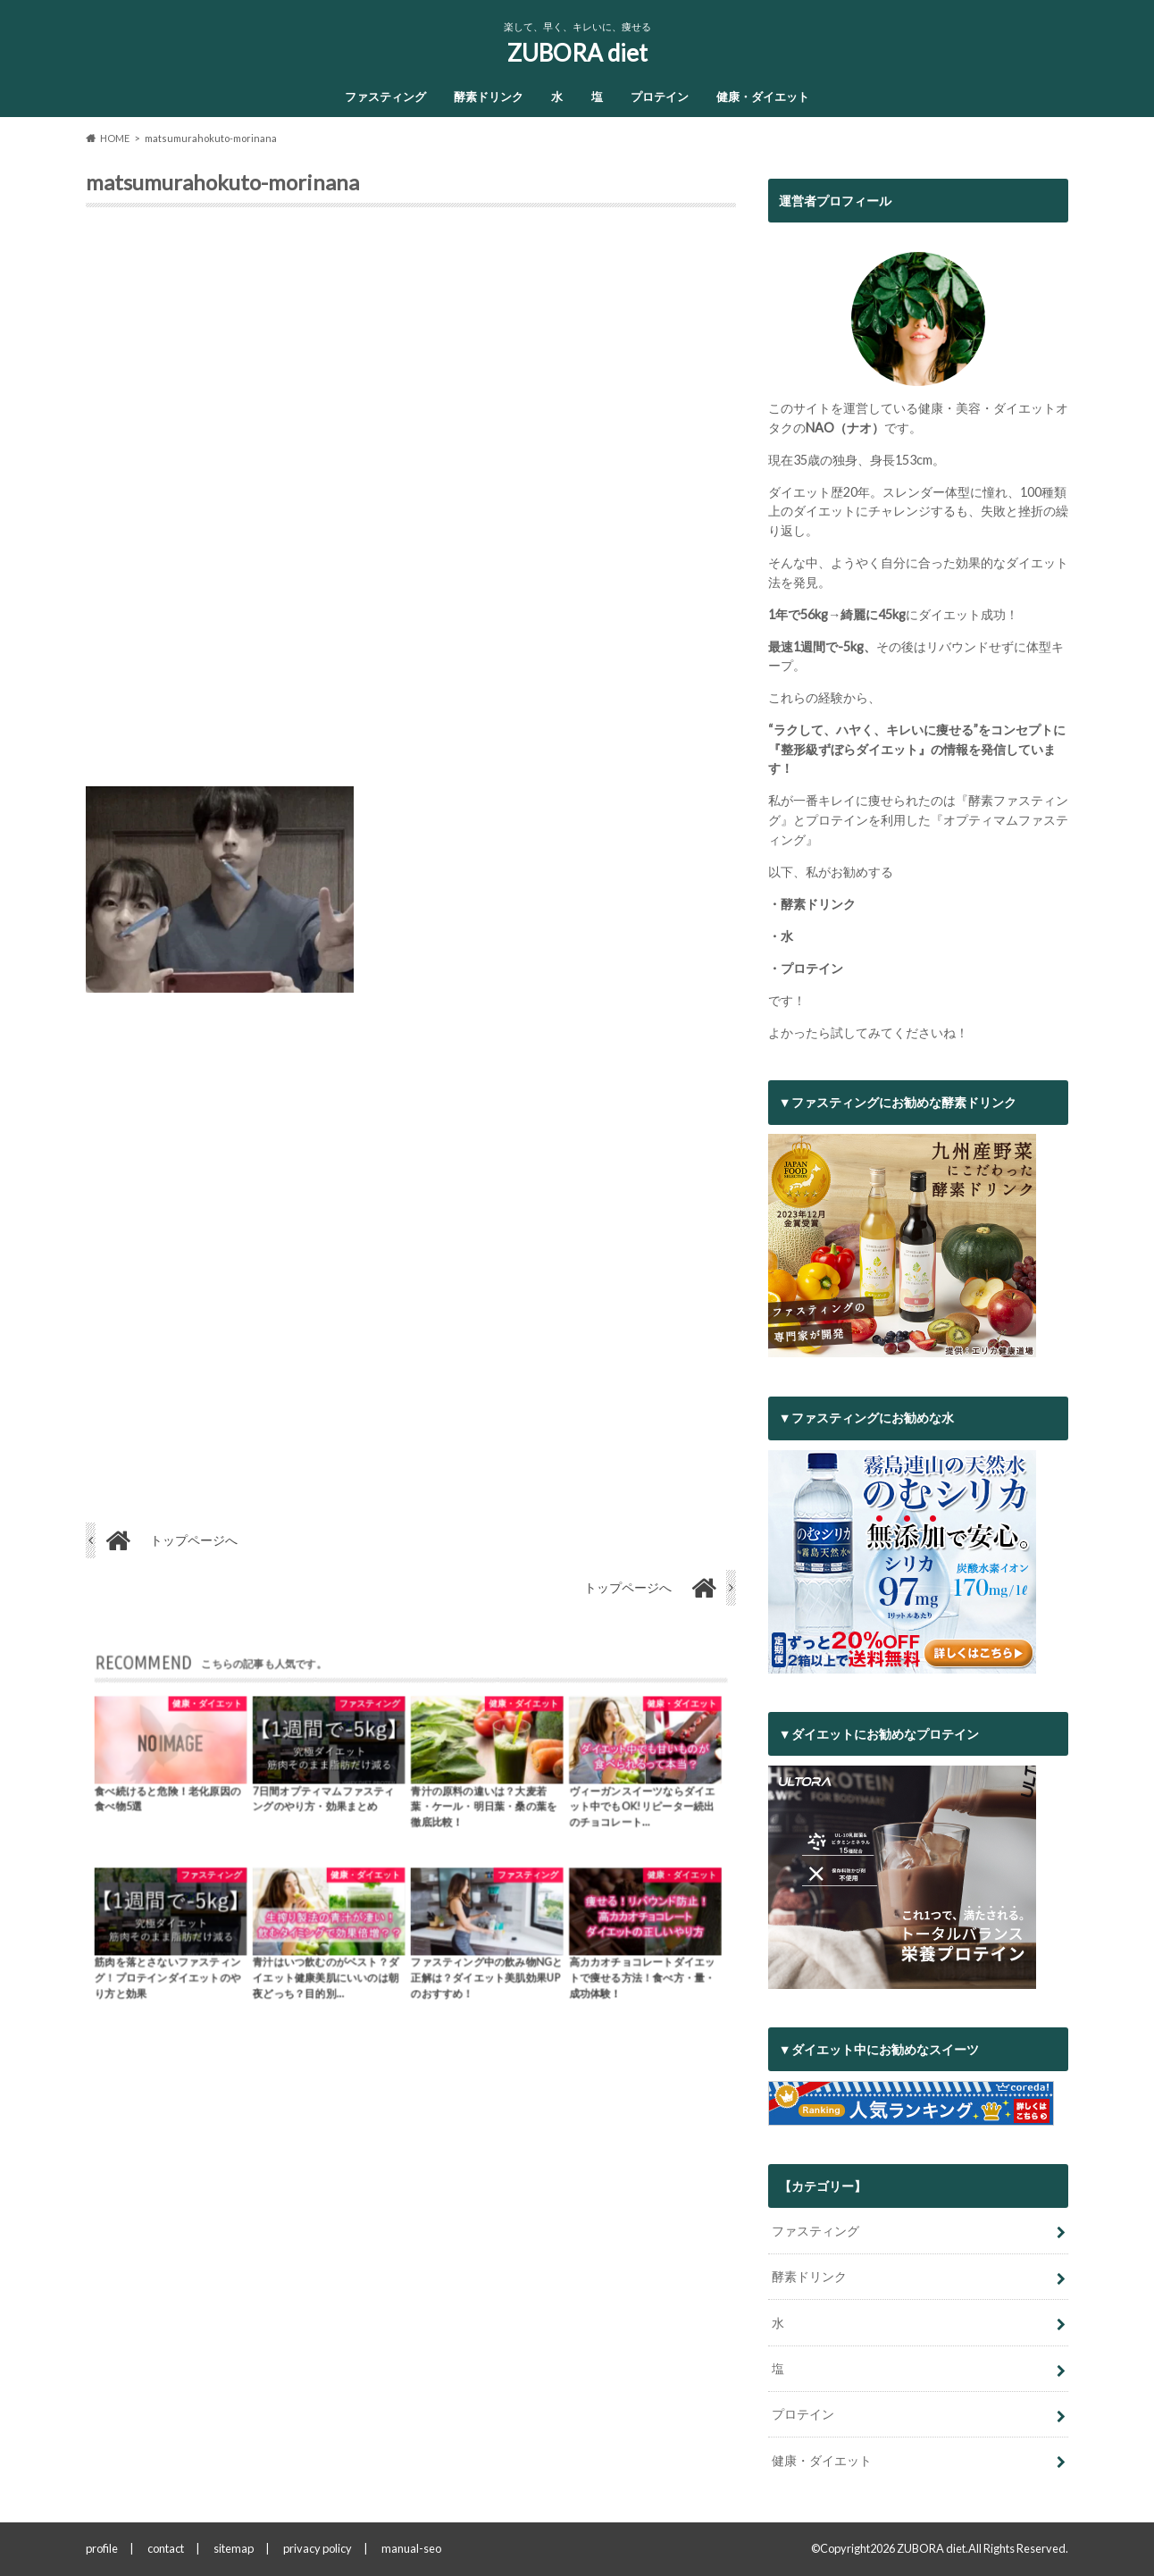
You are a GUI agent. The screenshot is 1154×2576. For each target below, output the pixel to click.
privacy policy (317, 2548)
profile (102, 2548)
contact (165, 2548)
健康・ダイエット (762, 96)
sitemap (233, 2548)
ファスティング (385, 96)
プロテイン (660, 96)
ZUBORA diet (577, 52)
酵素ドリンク (488, 96)
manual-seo (411, 2548)
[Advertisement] (411, 504)
